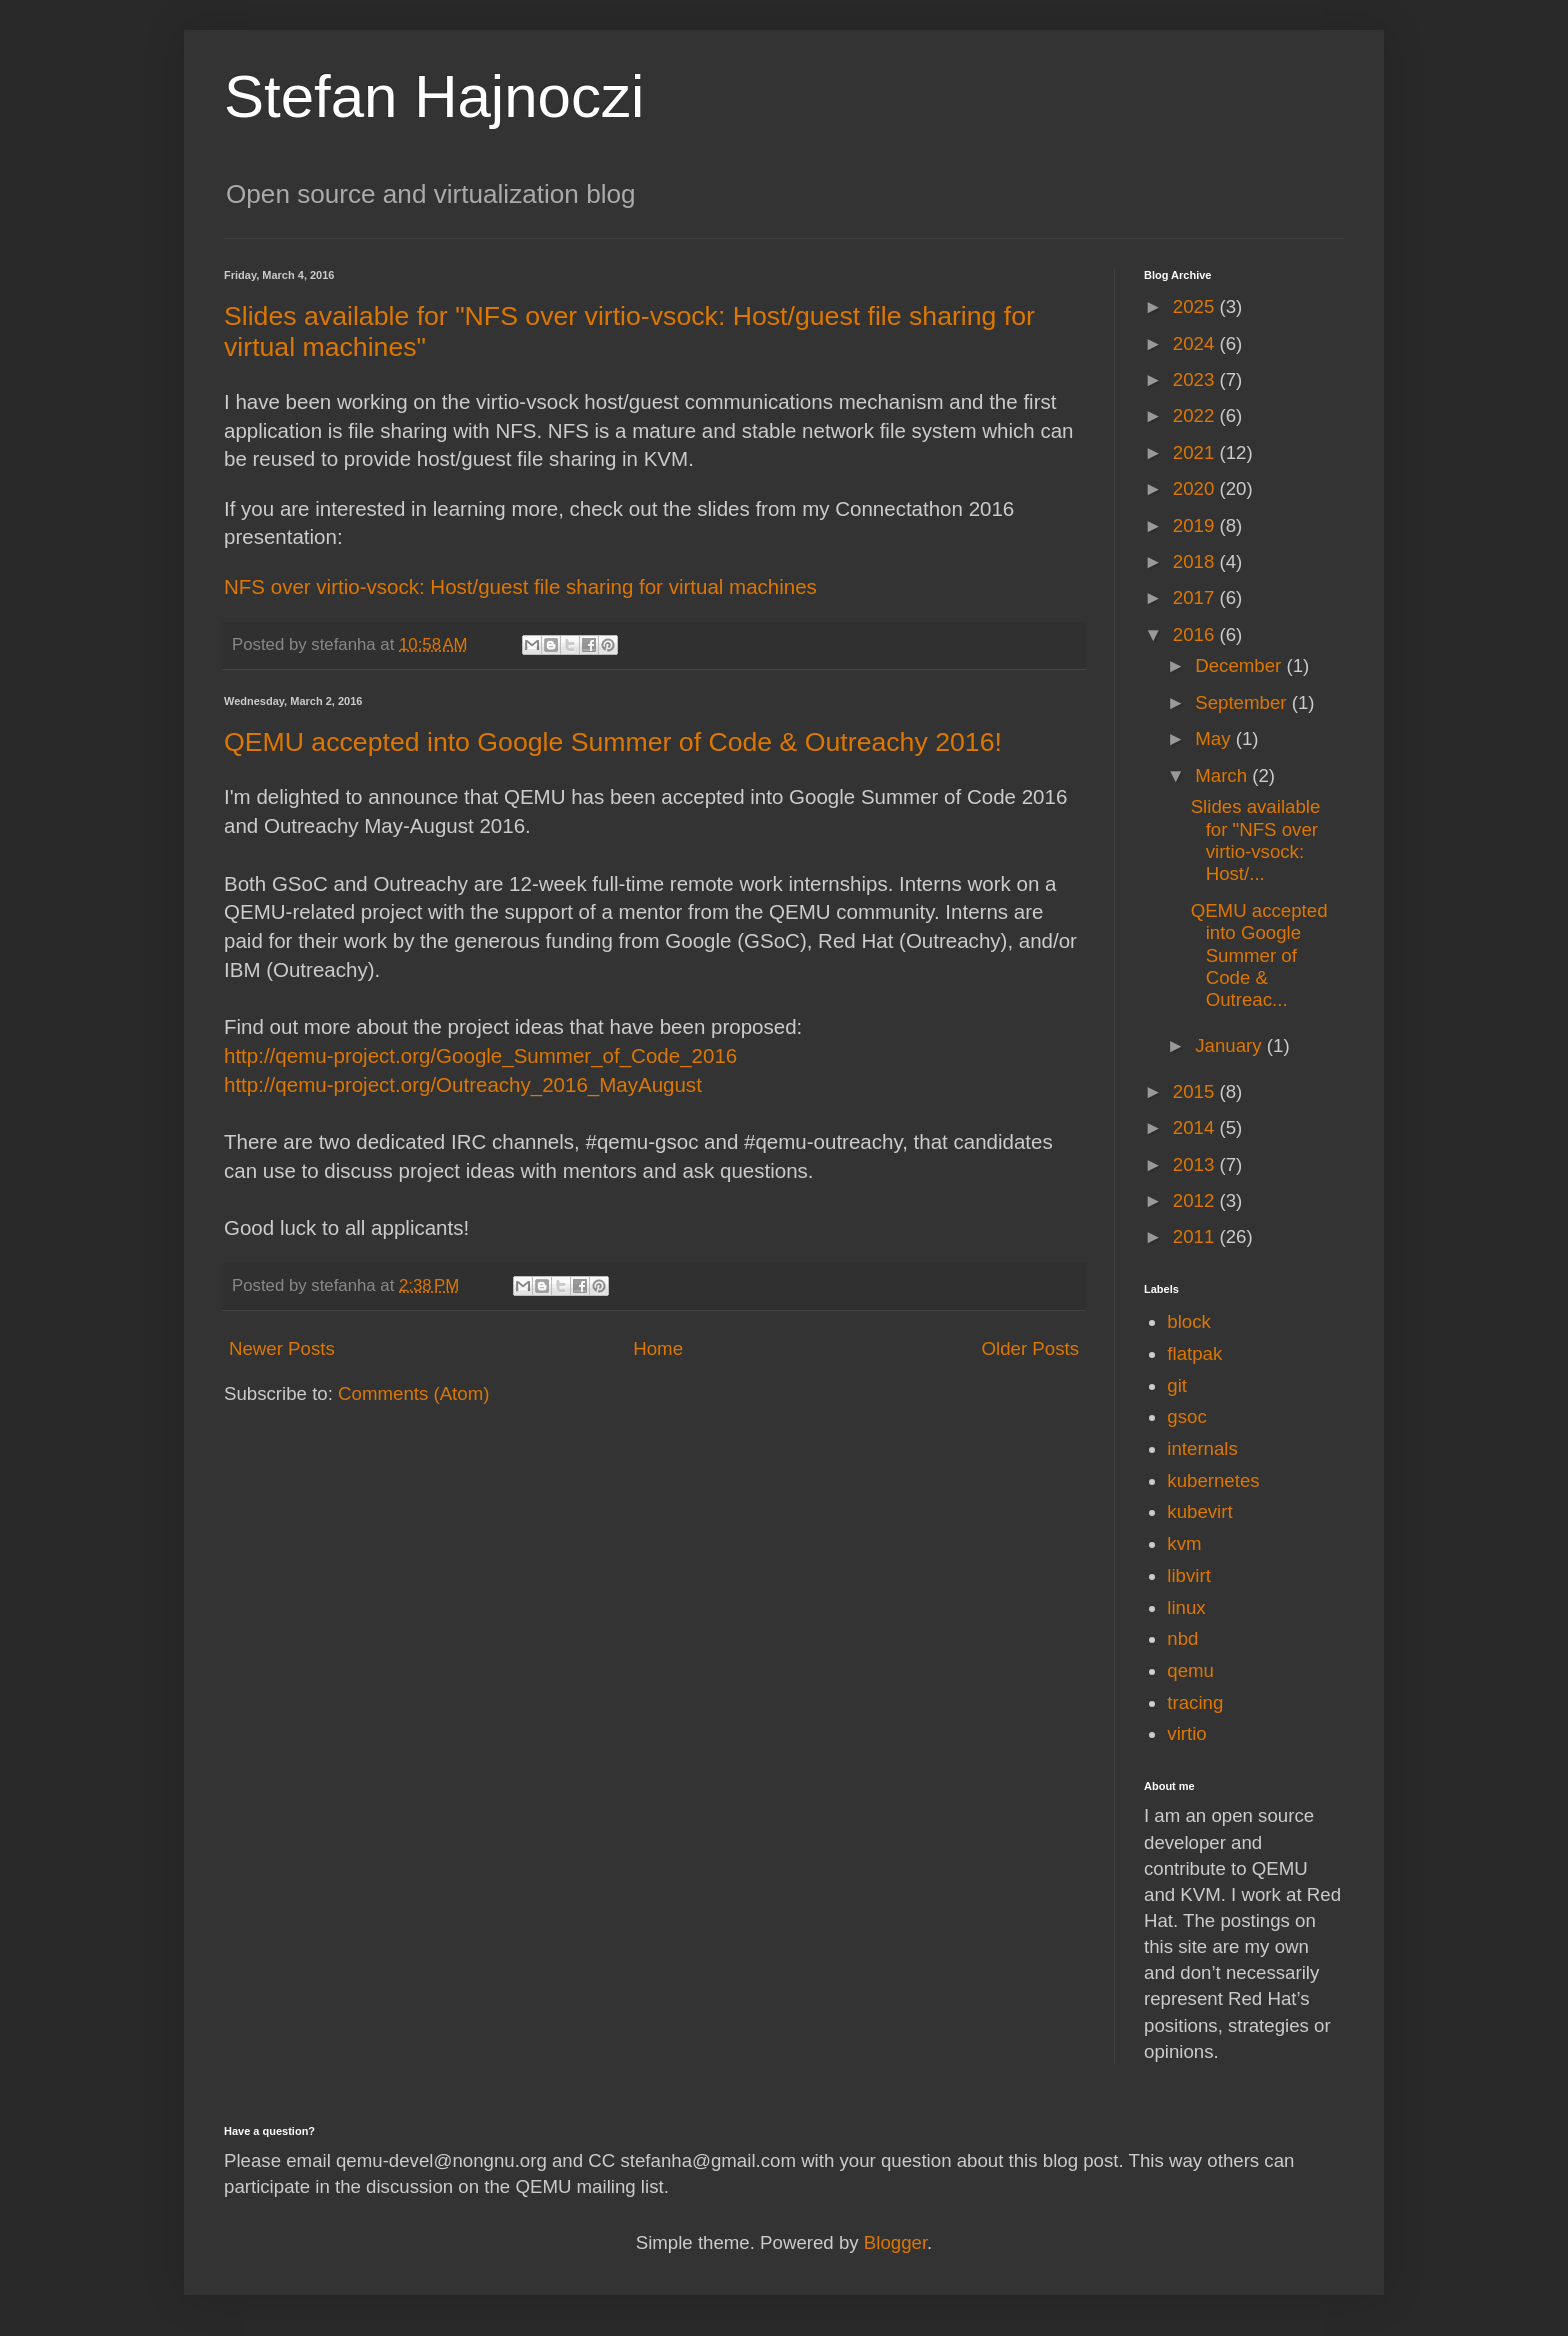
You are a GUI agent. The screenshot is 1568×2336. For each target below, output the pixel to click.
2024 (1196, 343)
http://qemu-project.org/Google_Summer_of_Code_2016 (480, 1055)
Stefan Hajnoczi (434, 96)
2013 (1196, 1164)
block (1189, 1321)
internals (1202, 1448)
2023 (1196, 379)
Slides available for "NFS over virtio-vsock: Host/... (1256, 840)
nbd (1182, 1638)
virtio (1186, 1733)
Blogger (895, 2242)
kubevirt (1199, 1511)
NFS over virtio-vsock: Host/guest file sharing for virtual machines (520, 586)
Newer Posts (282, 1348)
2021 (1196, 452)
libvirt (1189, 1575)
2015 (1196, 1091)
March (1223, 775)
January (1231, 1045)
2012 (1196, 1200)
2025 (1196, 306)
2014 (1196, 1127)
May (1215, 738)
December (1240, 665)
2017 (1196, 597)
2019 (1196, 525)
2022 (1196, 415)
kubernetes (1213, 1480)
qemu (1190, 1670)
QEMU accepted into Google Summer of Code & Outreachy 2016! (613, 742)
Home (658, 1348)
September (1243, 702)
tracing (1195, 1702)
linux (1186, 1607)
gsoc (1186, 1416)
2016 (1196, 634)
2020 (1196, 488)
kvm (1184, 1543)
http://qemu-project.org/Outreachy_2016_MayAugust (463, 1084)
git (1177, 1385)
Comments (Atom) (413, 1393)
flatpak (1194, 1353)
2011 (1196, 1236)
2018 (1196, 561)
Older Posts (1030, 1348)
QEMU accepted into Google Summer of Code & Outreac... (1259, 955)
